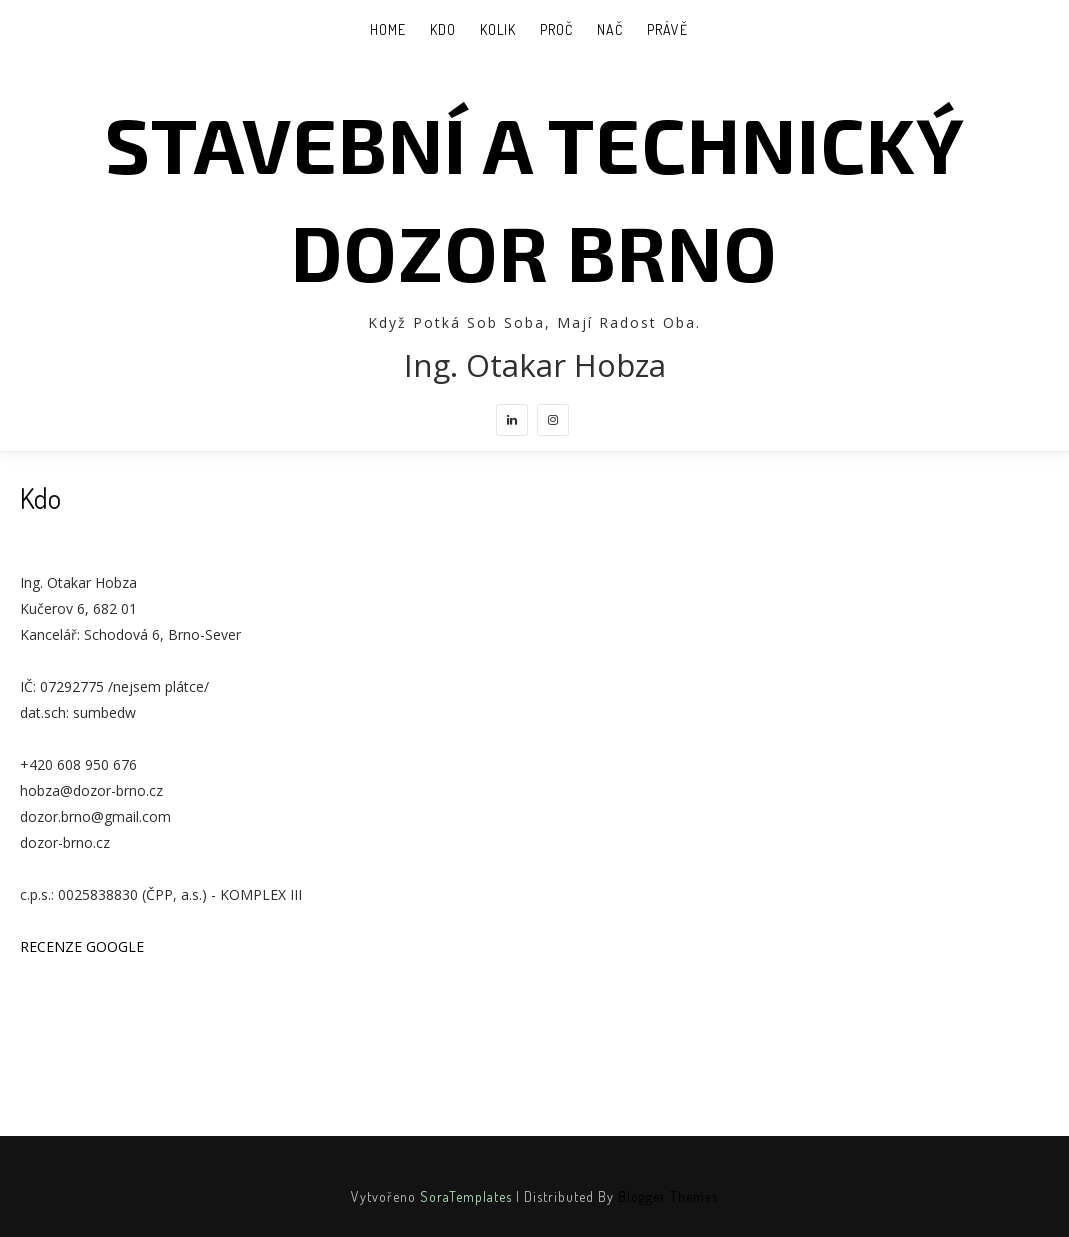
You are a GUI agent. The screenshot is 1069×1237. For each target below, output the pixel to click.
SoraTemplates (466, 1196)
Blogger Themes (668, 1196)
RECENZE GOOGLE (82, 946)
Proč (556, 29)
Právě (667, 29)
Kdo (443, 29)
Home (388, 29)
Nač (610, 29)
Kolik (498, 29)
